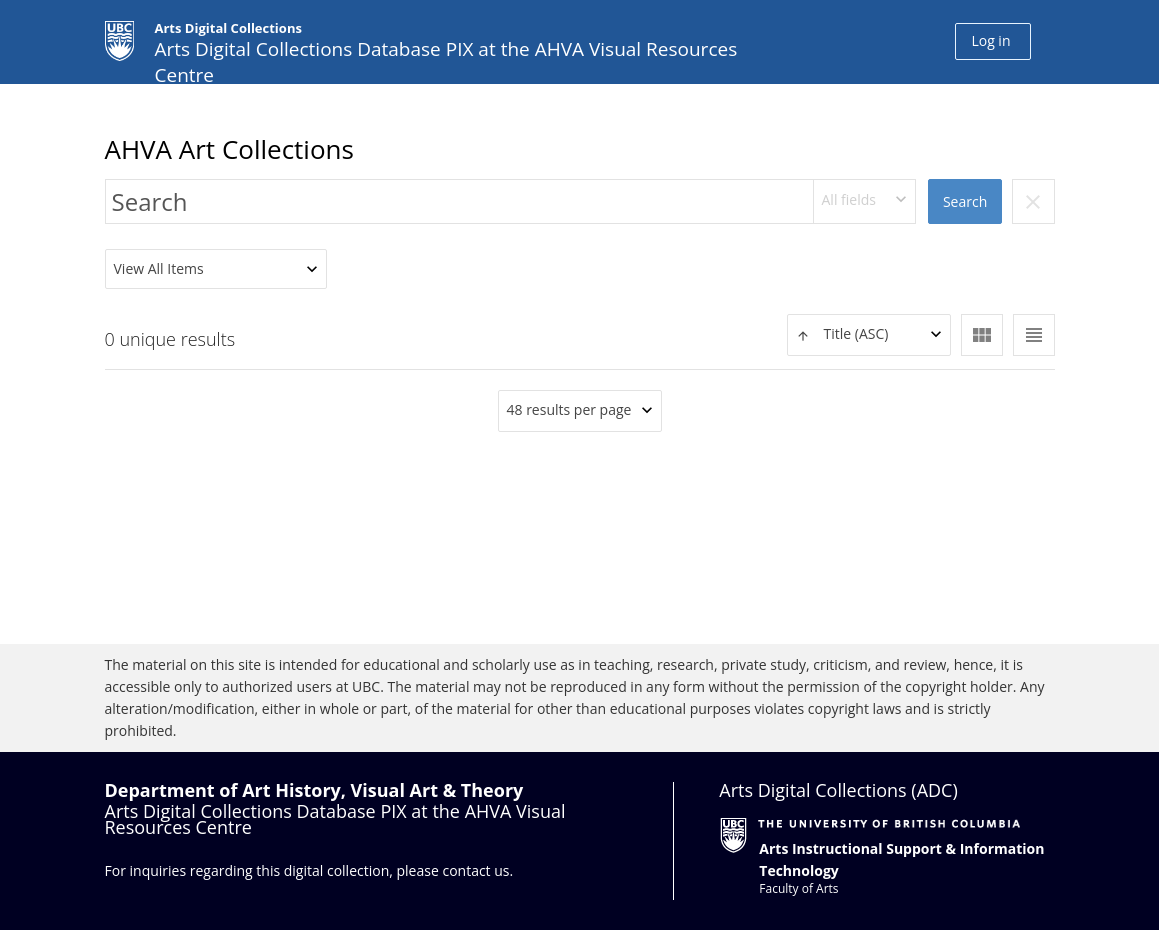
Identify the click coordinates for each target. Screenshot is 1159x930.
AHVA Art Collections (229, 149)
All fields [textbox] (849, 199)
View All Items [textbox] (159, 268)
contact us (475, 870)
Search (965, 201)
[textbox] (869, 334)
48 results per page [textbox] (569, 409)
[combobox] (865, 201)
